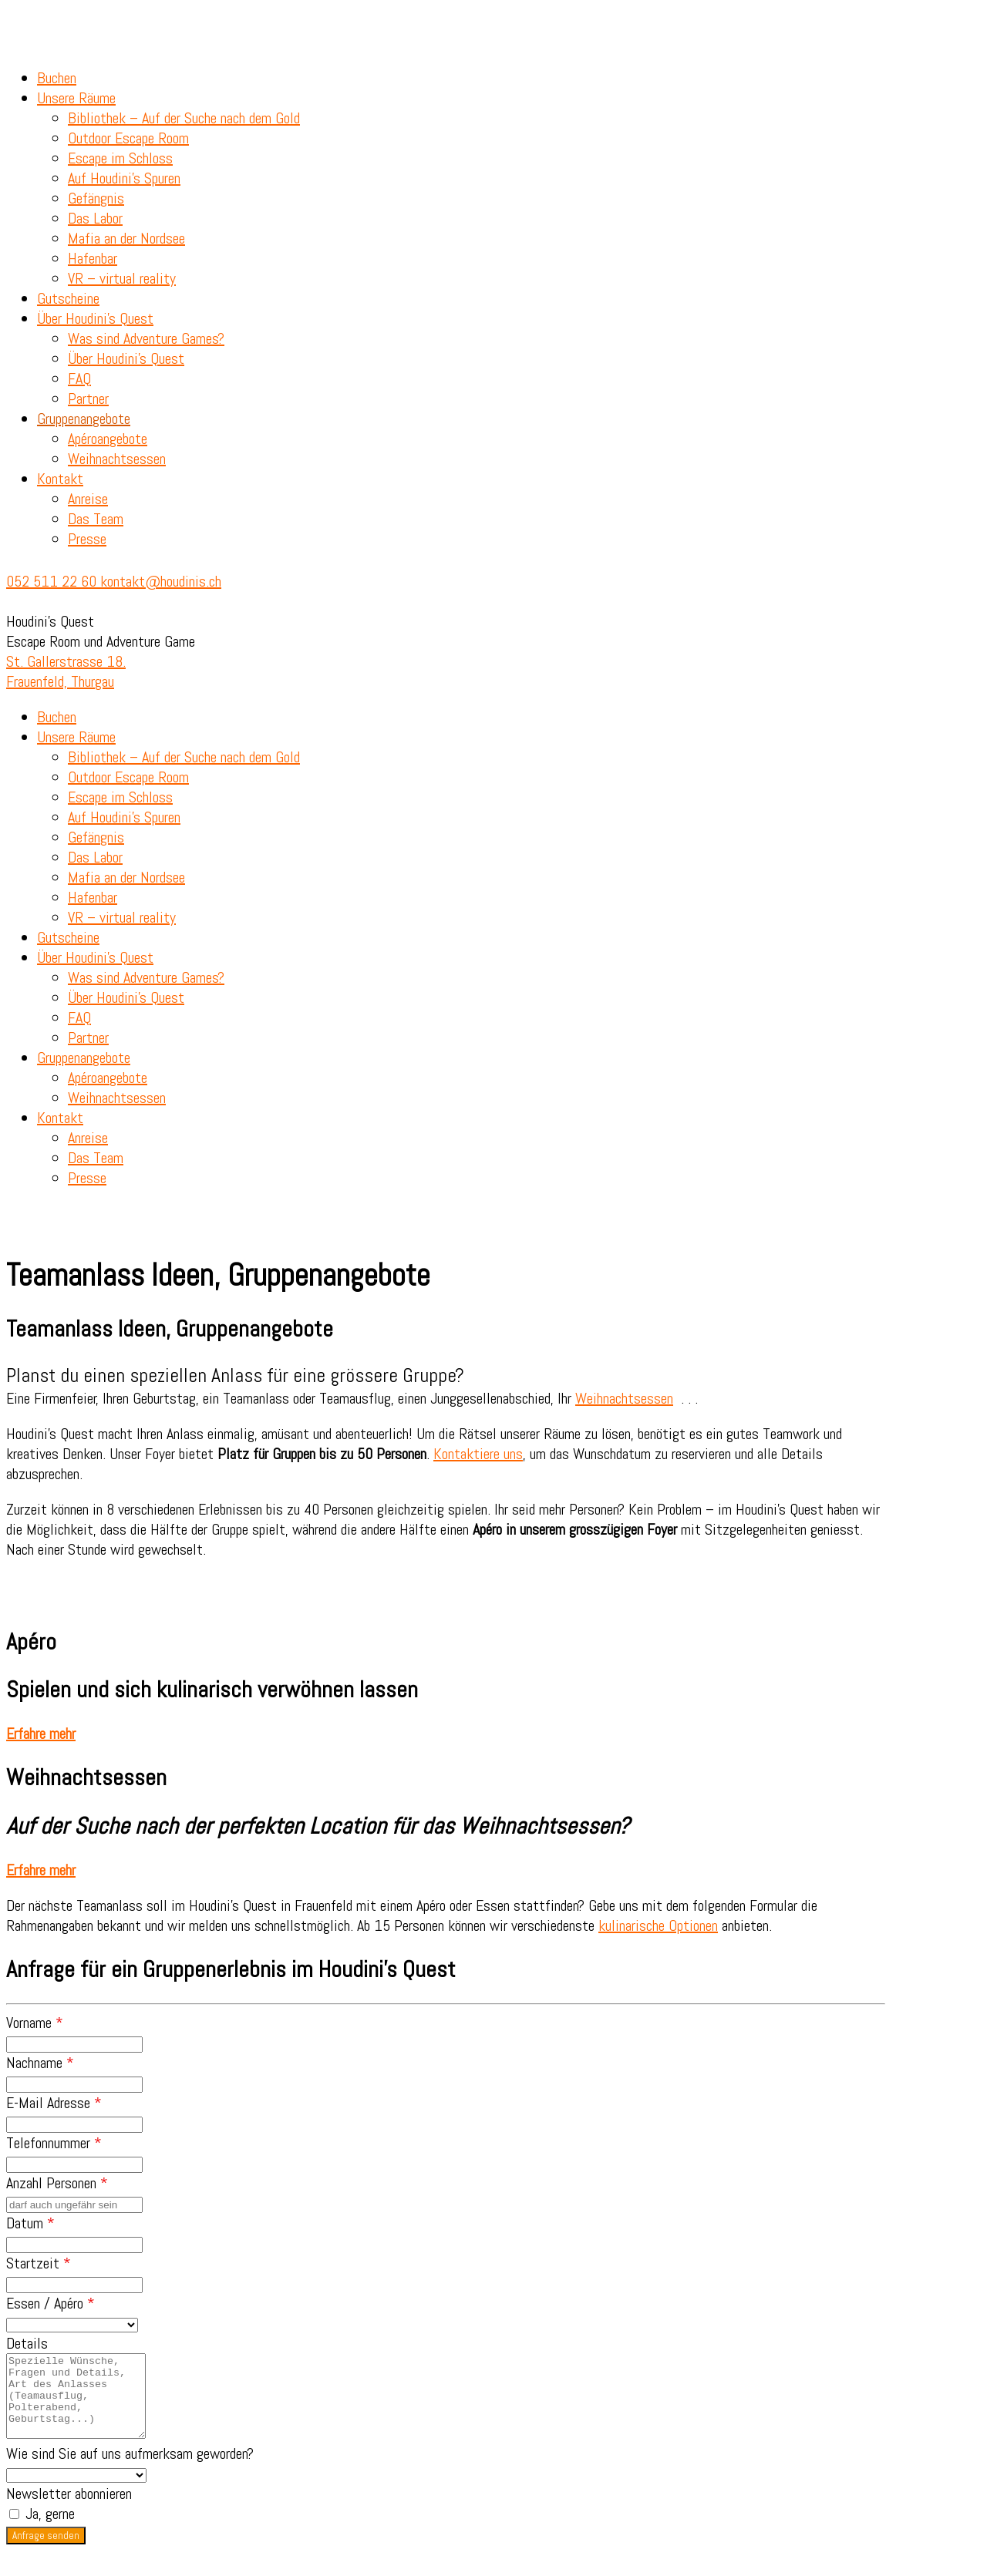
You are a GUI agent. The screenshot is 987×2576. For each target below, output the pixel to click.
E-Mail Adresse (54, 2103)
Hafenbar (92, 258)
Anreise (88, 499)
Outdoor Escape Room (128, 138)
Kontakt (60, 479)
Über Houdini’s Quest (95, 318)
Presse (87, 539)
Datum (30, 2223)
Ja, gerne (42, 2530)
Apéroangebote (107, 439)
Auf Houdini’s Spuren (124, 178)
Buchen (56, 78)
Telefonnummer (54, 2143)
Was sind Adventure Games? (146, 338)
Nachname (40, 2063)
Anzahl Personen (57, 2183)
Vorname (34, 2023)
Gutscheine (68, 298)
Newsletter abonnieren (69, 2510)
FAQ (79, 378)
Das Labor (95, 218)
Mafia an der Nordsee (126, 238)
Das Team (95, 519)
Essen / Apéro (50, 2303)
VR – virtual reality (122, 278)
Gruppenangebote (83, 419)
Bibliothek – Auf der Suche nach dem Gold (184, 118)
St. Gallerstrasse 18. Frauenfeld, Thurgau (66, 671)
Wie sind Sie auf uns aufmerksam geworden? (130, 2470)
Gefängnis (96, 198)
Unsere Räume (76, 98)
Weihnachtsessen (117, 459)
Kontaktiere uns (478, 1454)
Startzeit (38, 2263)
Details (27, 2343)
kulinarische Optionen (658, 1925)
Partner (88, 398)
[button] (41, 1733)
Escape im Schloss (120, 158)
